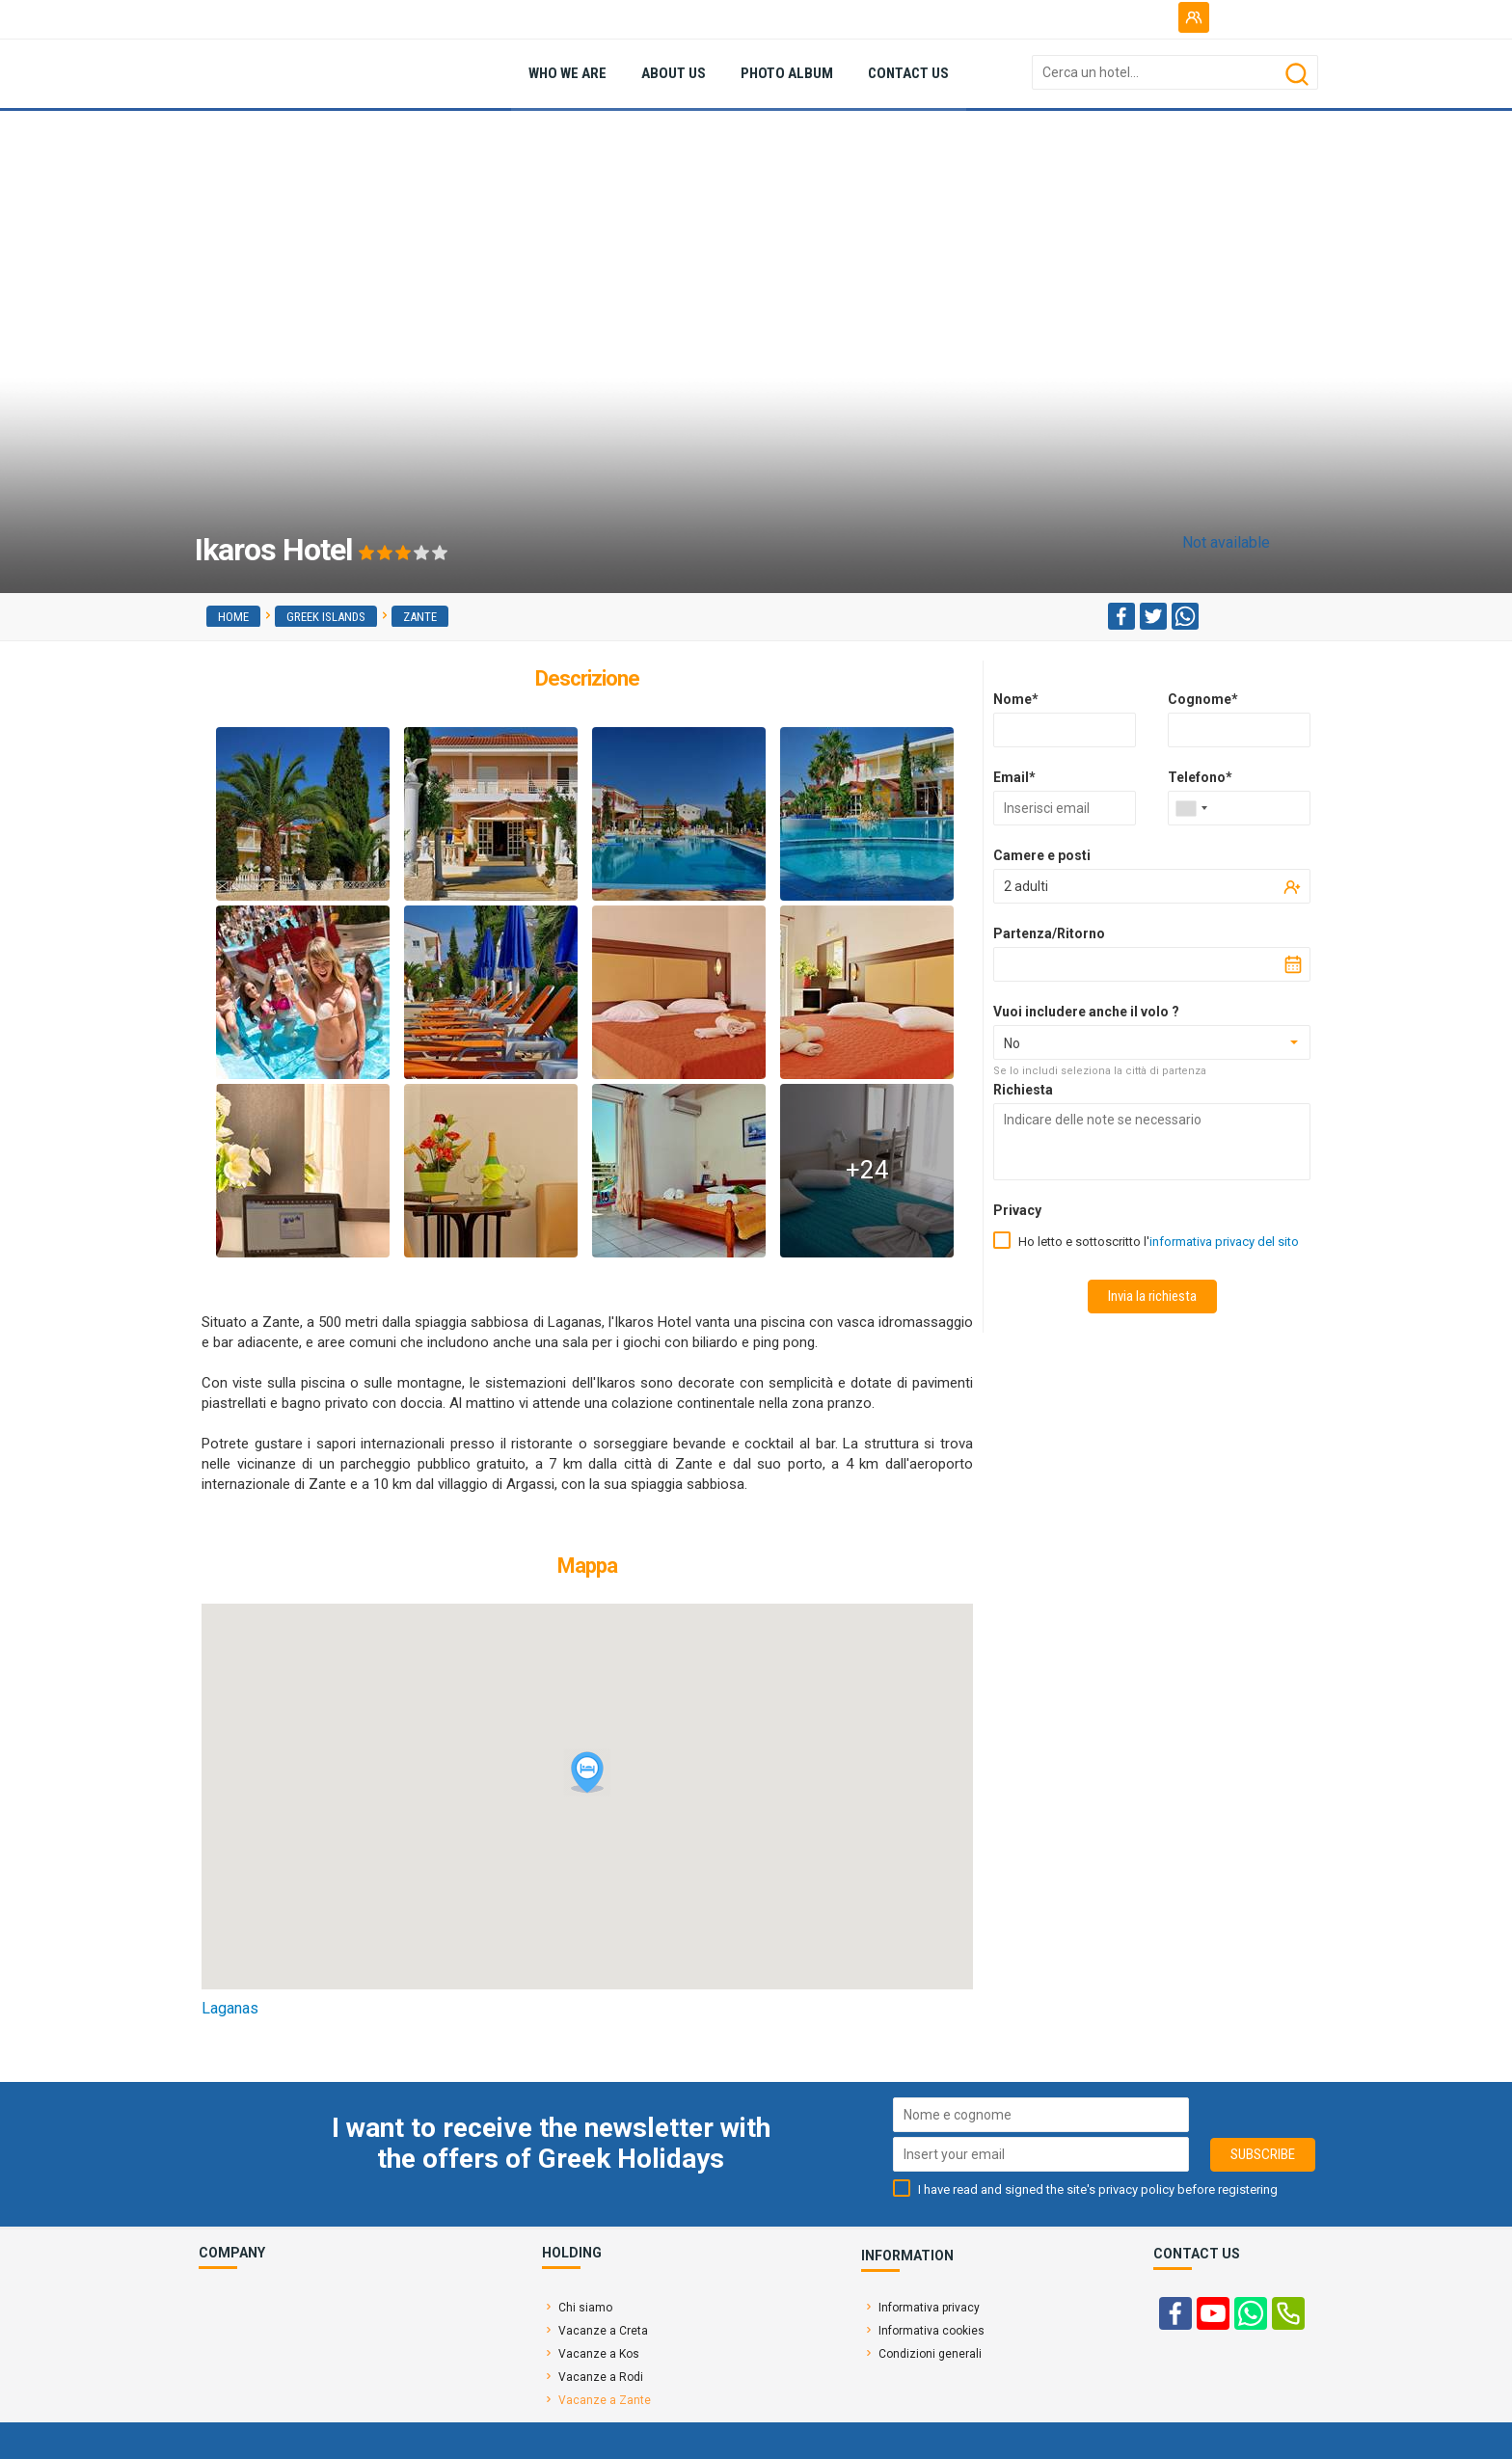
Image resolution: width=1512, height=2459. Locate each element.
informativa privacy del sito (1224, 1241)
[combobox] (1191, 808)
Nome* (1016, 699)
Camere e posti (1042, 855)
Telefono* (1200, 777)
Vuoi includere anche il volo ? (1086, 1011)
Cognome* (1203, 699)
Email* (1014, 777)
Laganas (230, 2008)
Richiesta (1023, 1089)
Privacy (1017, 1210)
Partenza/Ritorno (1049, 933)
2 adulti (1026, 886)
